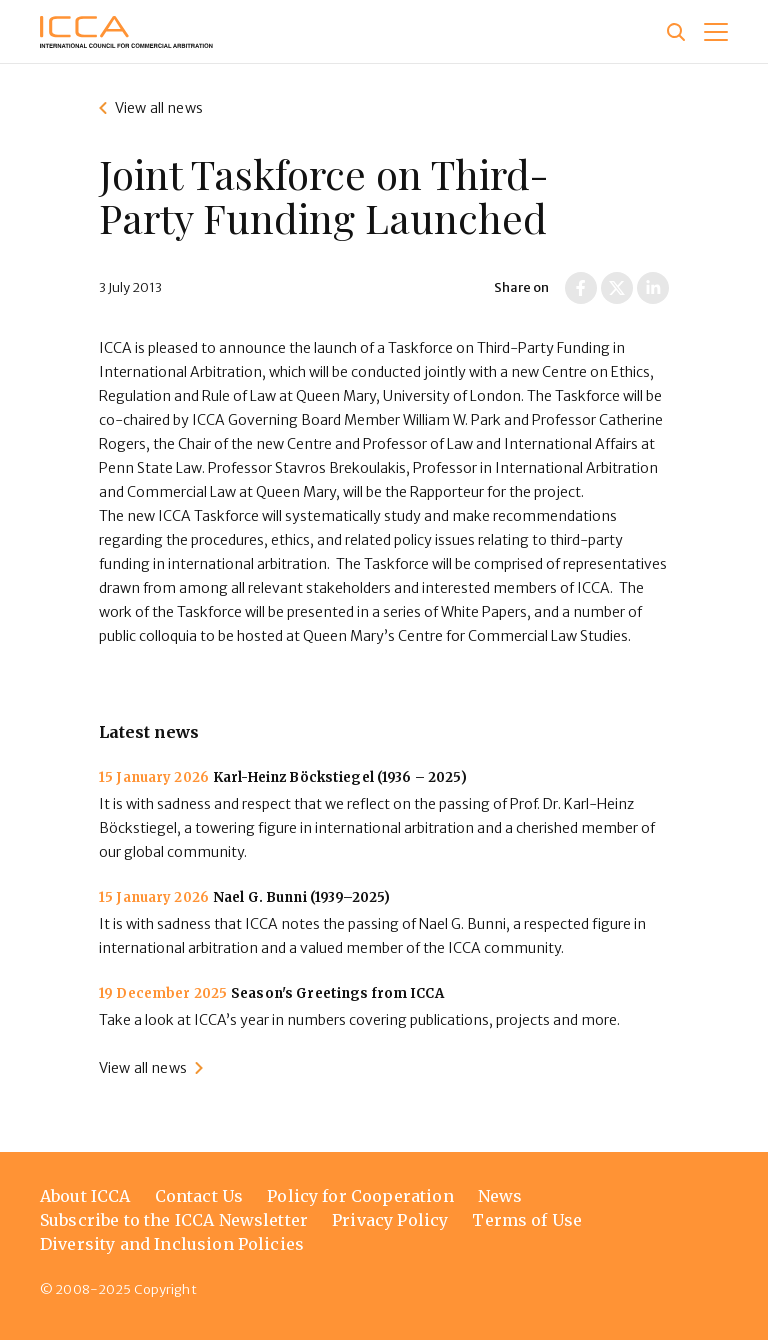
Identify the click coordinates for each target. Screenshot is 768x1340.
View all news (159, 108)
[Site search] (676, 32)
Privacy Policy (390, 1220)
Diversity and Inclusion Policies (172, 1244)
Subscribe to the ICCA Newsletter (174, 1220)
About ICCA (85, 1196)
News (500, 1196)
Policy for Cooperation (360, 1196)
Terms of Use (527, 1220)
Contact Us (199, 1196)
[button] (716, 32)
